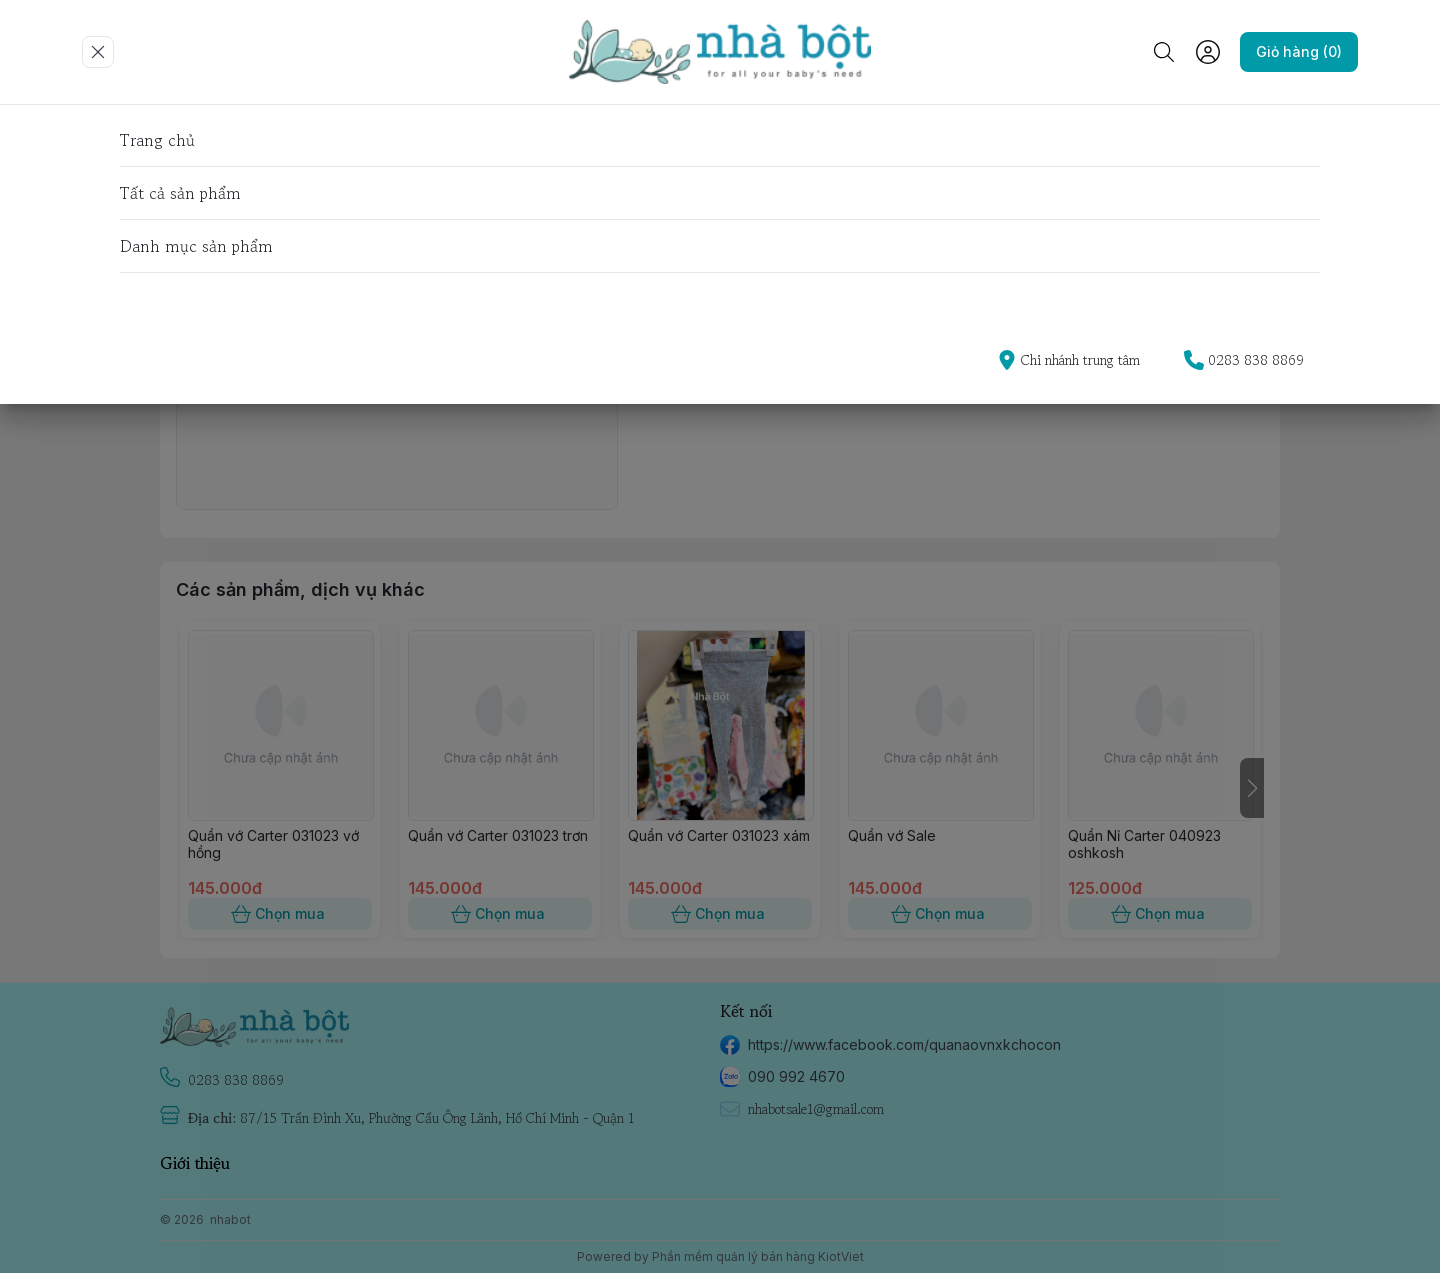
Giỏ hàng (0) (1299, 52)
